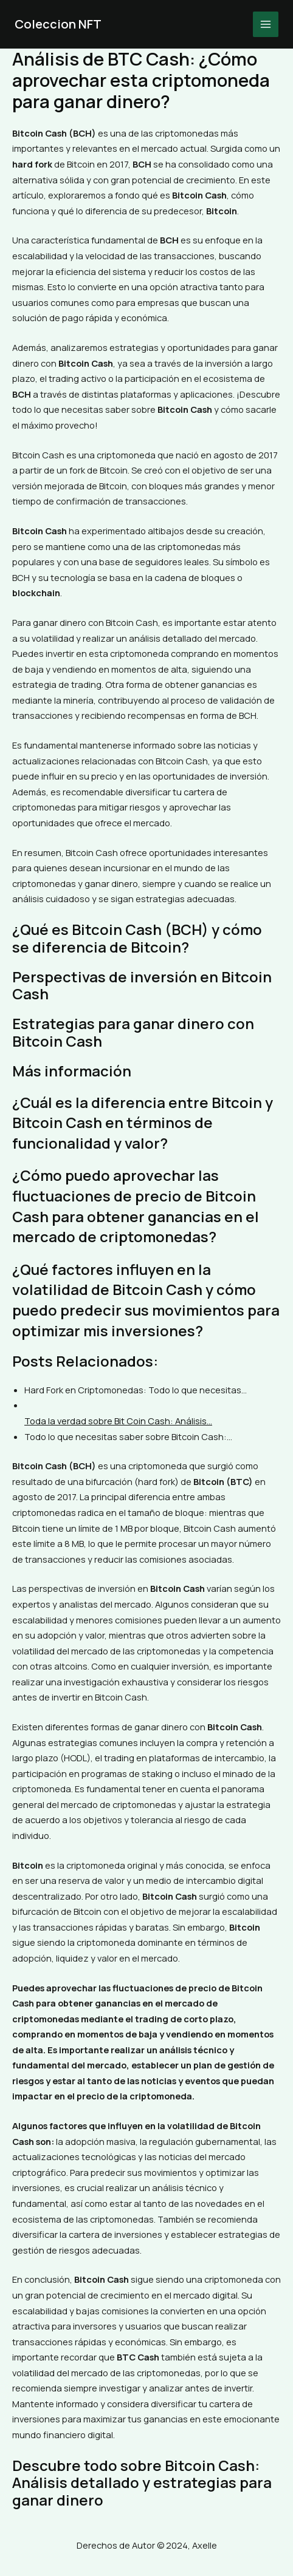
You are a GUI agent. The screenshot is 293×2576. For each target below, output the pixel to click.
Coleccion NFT (58, 24)
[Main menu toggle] (265, 24)
